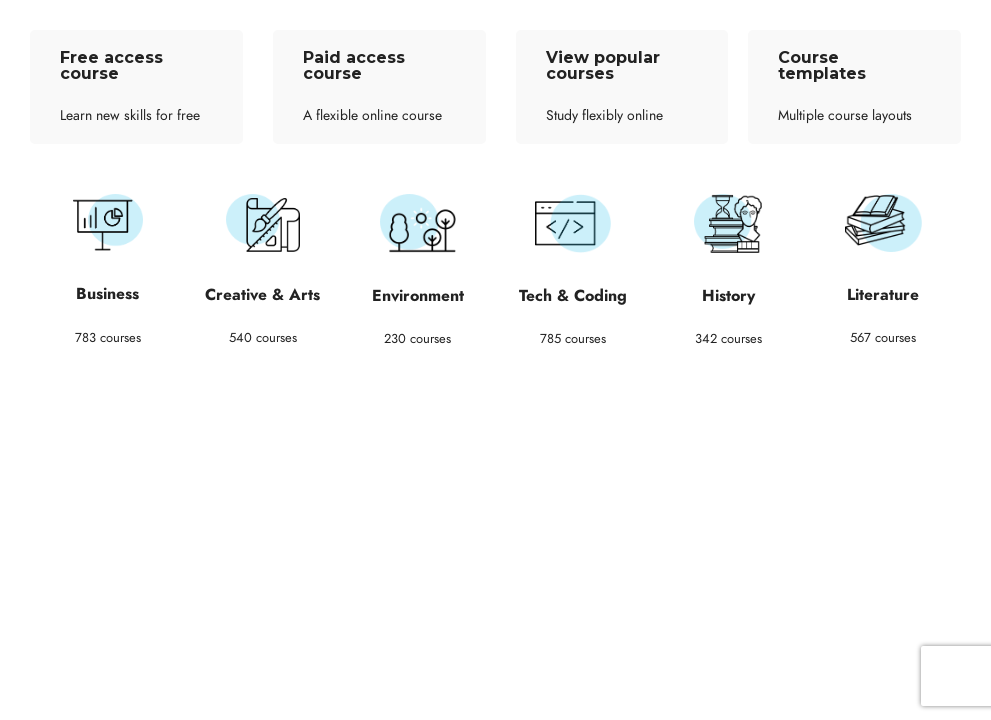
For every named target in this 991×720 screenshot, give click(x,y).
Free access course (111, 65)
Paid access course (354, 65)
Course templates (822, 65)
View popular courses (603, 65)
